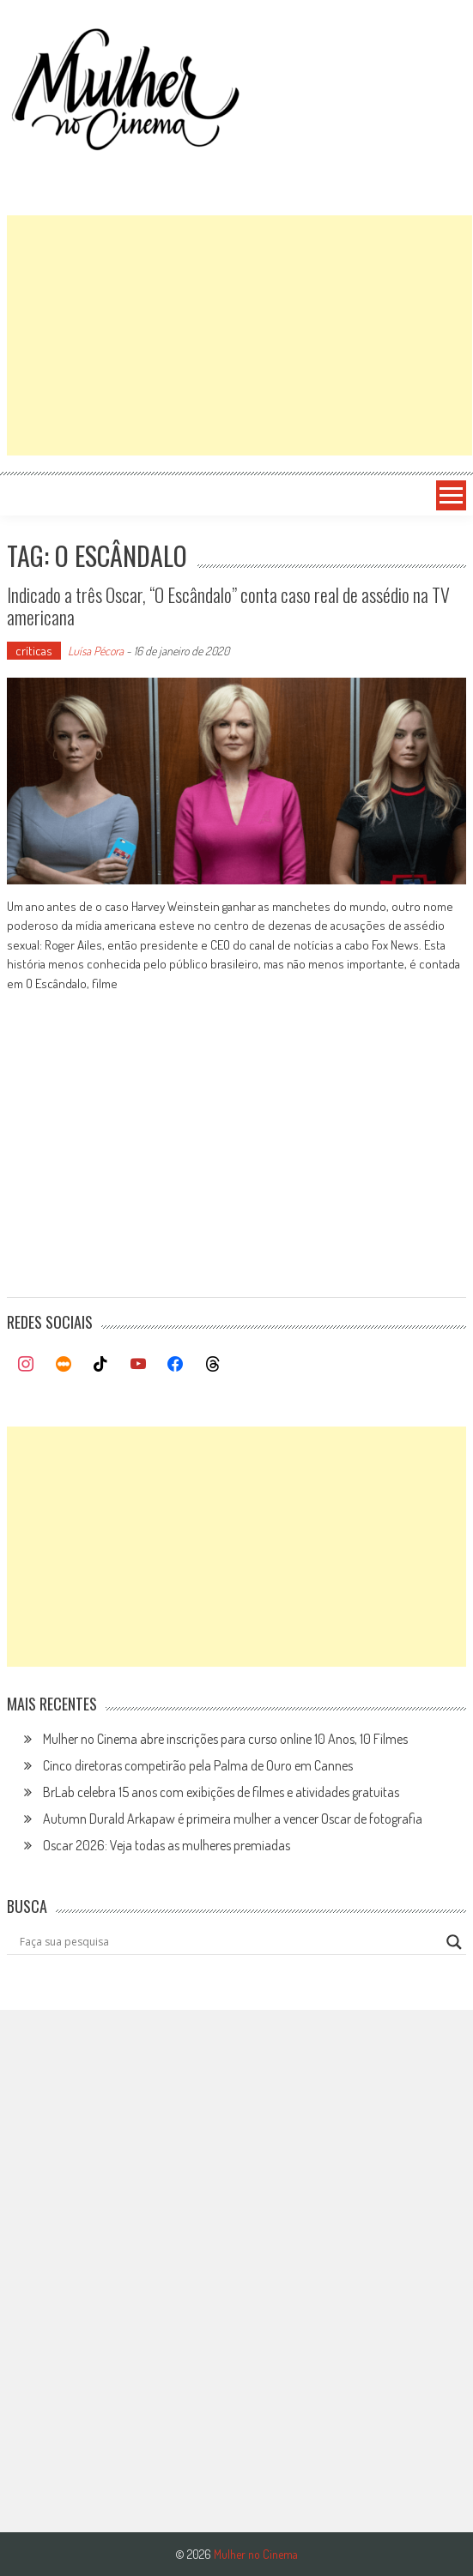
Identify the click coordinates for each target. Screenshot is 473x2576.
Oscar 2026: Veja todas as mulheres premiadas (166, 1845)
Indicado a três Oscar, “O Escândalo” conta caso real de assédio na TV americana (228, 605)
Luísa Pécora (96, 650)
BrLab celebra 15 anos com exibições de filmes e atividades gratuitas (221, 1792)
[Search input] (228, 1942)
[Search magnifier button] (454, 1942)
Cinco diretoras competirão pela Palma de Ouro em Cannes (198, 1765)
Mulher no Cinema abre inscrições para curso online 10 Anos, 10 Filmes (225, 1738)
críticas (33, 650)
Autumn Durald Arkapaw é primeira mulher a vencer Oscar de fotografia (232, 1818)
